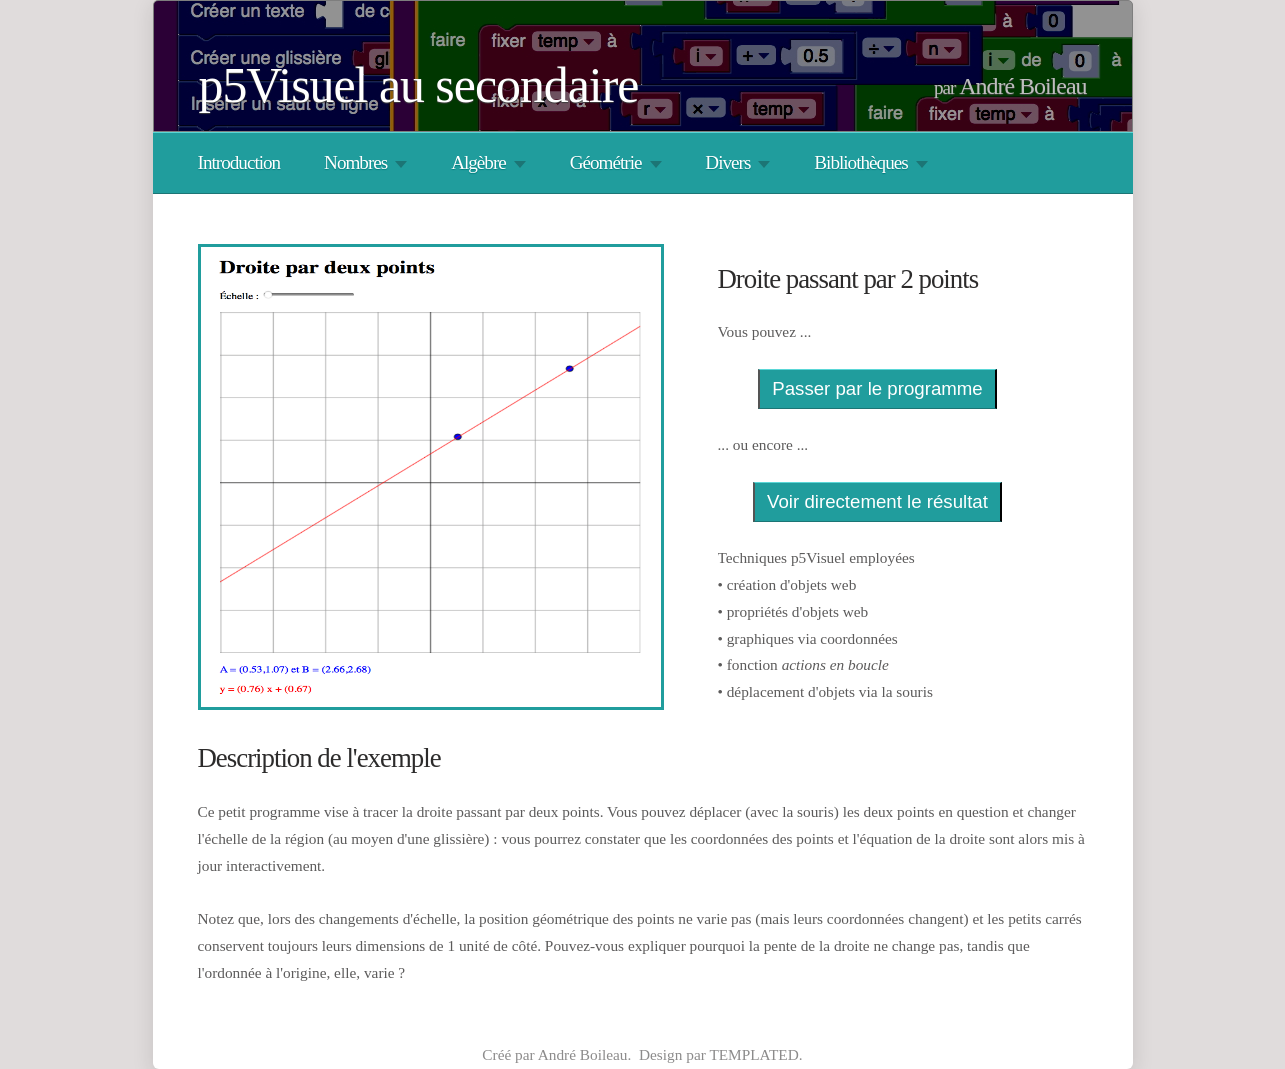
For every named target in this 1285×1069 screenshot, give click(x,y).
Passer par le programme (877, 388)
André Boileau (1022, 86)
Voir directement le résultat (877, 501)
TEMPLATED (753, 1054)
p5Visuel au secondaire (419, 85)
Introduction (239, 162)
